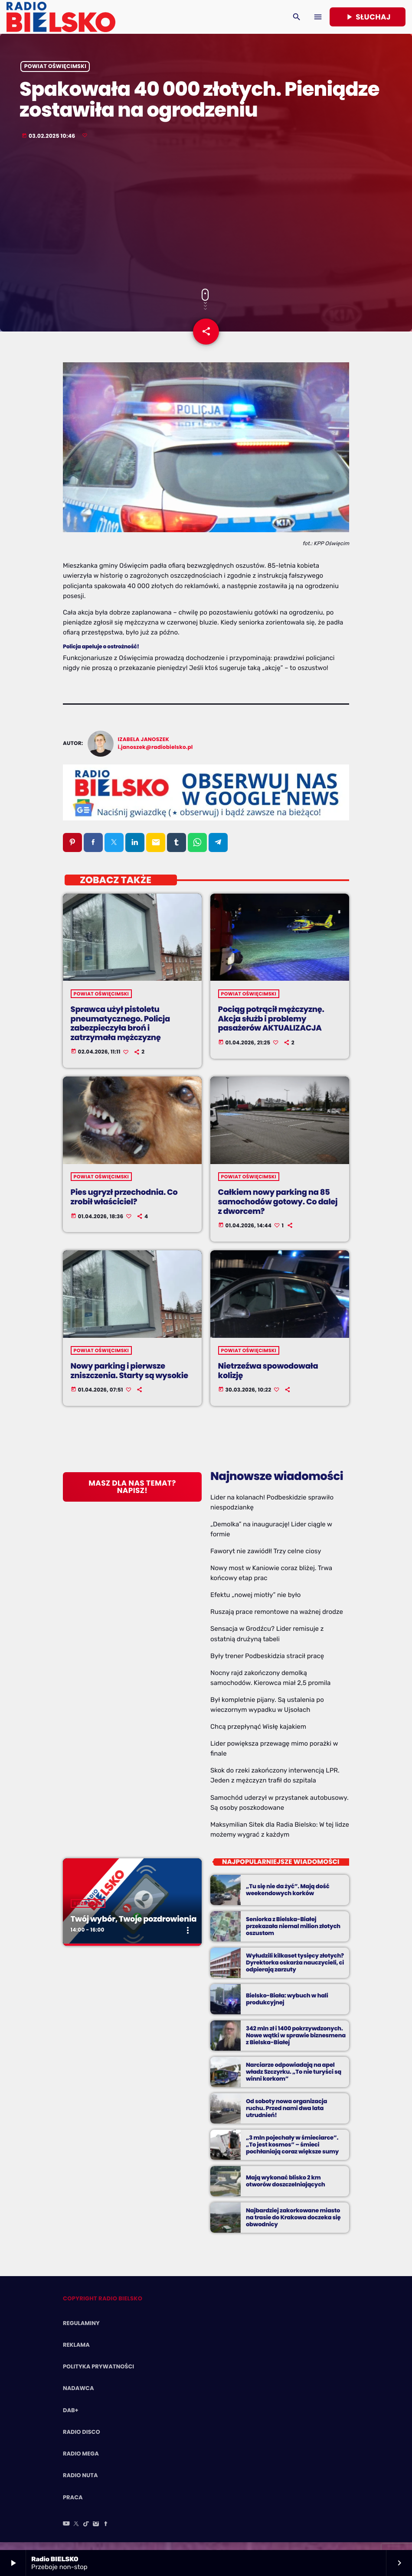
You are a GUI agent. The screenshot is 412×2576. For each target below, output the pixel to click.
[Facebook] (105, 2532)
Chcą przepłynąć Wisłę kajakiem (258, 1734)
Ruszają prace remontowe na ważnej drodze (276, 1619)
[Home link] (61, 17)
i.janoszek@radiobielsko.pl (155, 755)
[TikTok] (86, 2532)
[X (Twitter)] (76, 2532)
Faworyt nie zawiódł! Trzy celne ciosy (265, 1559)
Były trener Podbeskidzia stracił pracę (267, 1663)
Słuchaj (367, 17)
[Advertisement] (206, 220)
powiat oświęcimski (55, 72)
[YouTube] (66, 2532)
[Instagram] (95, 2532)
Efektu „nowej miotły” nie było (255, 1603)
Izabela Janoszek (144, 747)
